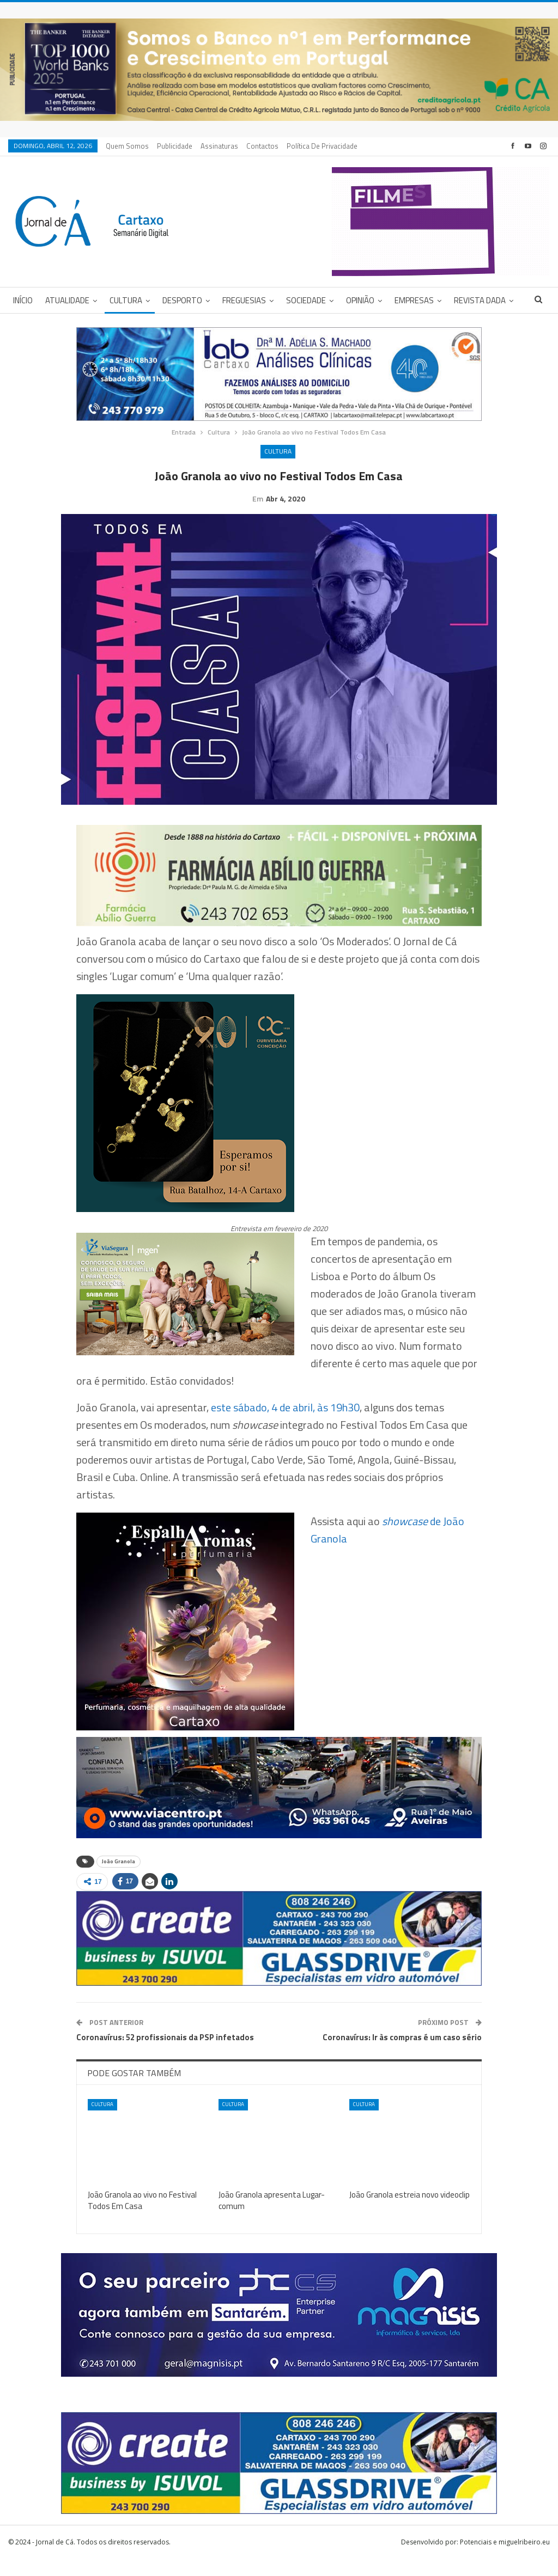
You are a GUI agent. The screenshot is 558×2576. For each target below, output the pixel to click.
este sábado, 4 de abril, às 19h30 (285, 1424)
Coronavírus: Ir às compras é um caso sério (402, 2054)
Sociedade (306, 300)
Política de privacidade (322, 145)
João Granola (118, 1878)
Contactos (262, 145)
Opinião (360, 300)
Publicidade (174, 145)
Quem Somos (127, 145)
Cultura (126, 300)
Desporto (182, 300)
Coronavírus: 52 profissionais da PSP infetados (165, 2054)
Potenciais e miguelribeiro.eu (505, 2558)
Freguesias (244, 300)
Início (23, 300)
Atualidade (67, 300)
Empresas (414, 300)
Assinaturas (219, 145)
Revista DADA (480, 300)
